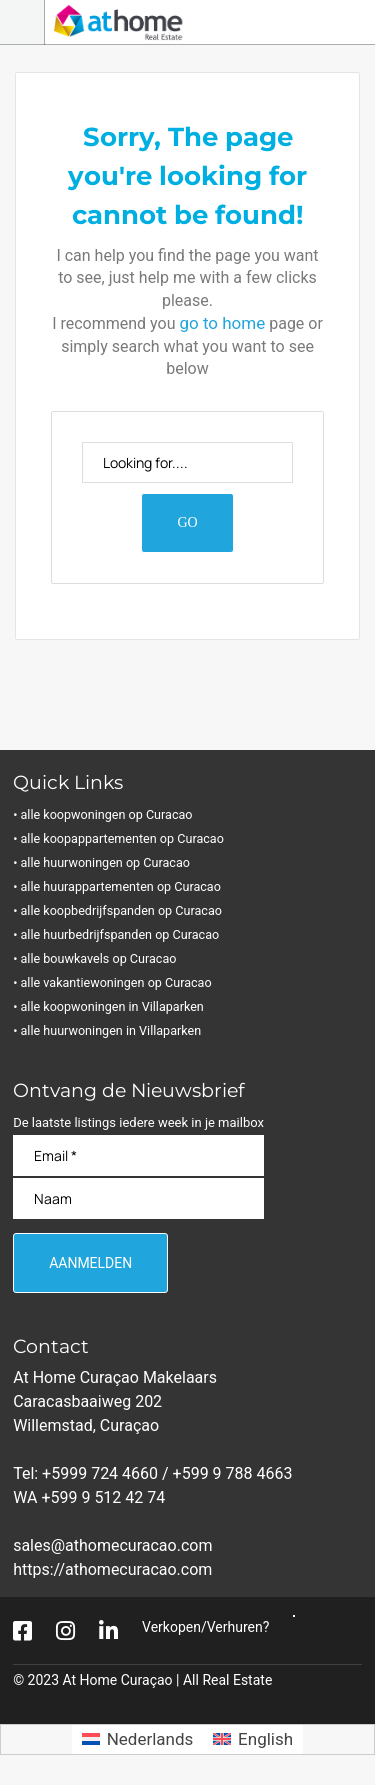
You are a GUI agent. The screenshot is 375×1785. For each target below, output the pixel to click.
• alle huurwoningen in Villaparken (111, 1030)
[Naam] (138, 1198)
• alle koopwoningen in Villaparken (113, 1006)
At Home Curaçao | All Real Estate (168, 1680)
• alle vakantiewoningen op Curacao (117, 982)
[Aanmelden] (90, 1263)
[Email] (138, 1155)
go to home (222, 323)
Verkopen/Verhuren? (205, 1627)
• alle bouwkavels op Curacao (99, 958)
